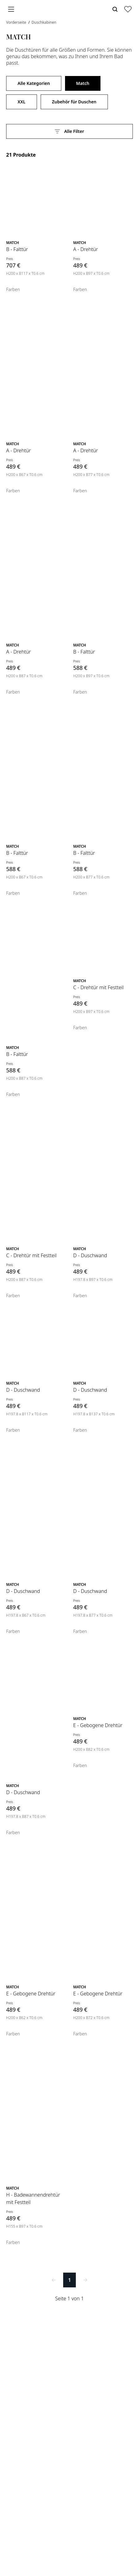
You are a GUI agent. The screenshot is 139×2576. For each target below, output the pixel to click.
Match (82, 83)
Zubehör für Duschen (74, 102)
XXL (22, 102)
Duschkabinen (43, 22)
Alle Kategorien (34, 83)
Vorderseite (16, 22)
